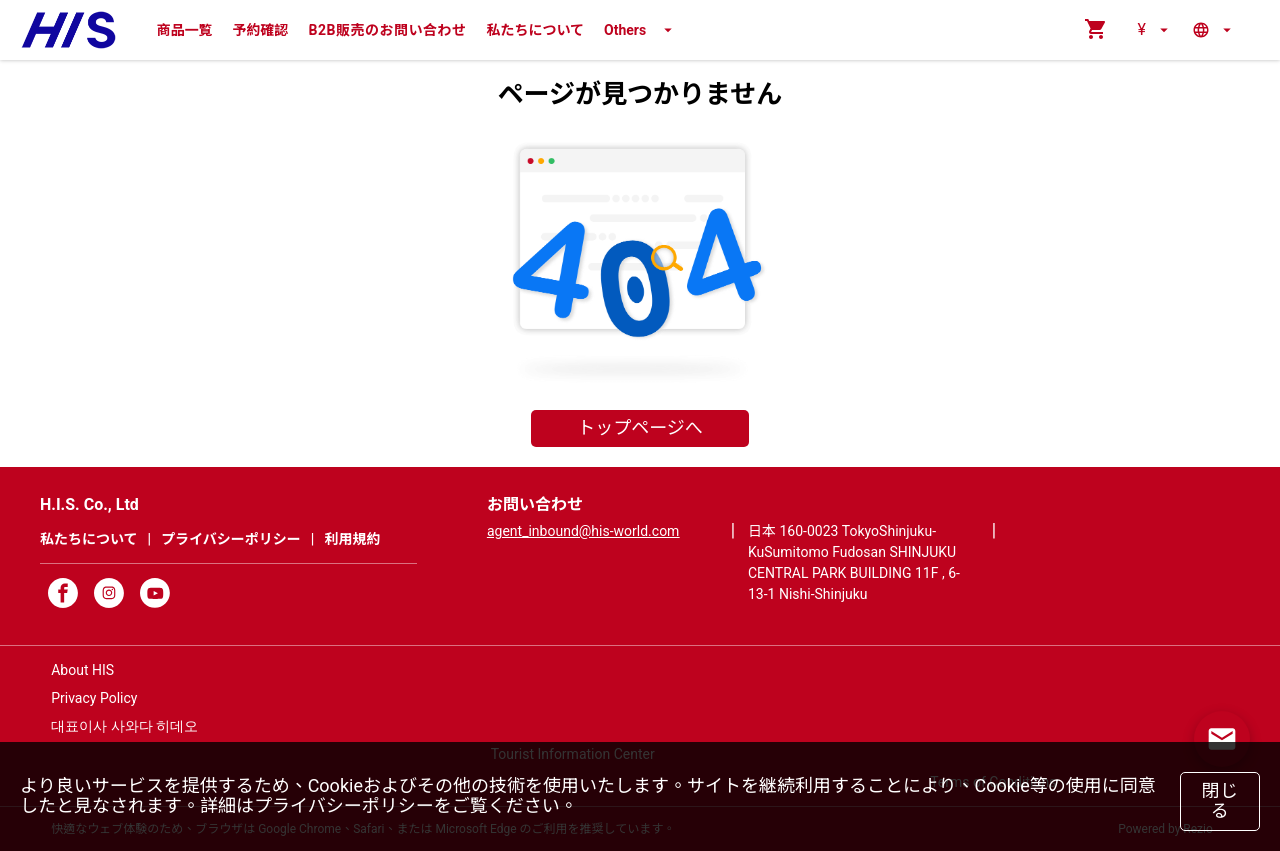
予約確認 (261, 30)
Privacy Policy (94, 698)
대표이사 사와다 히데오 (124, 726)
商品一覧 (185, 30)
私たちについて (535, 30)
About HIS (82, 670)
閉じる (1220, 801)
